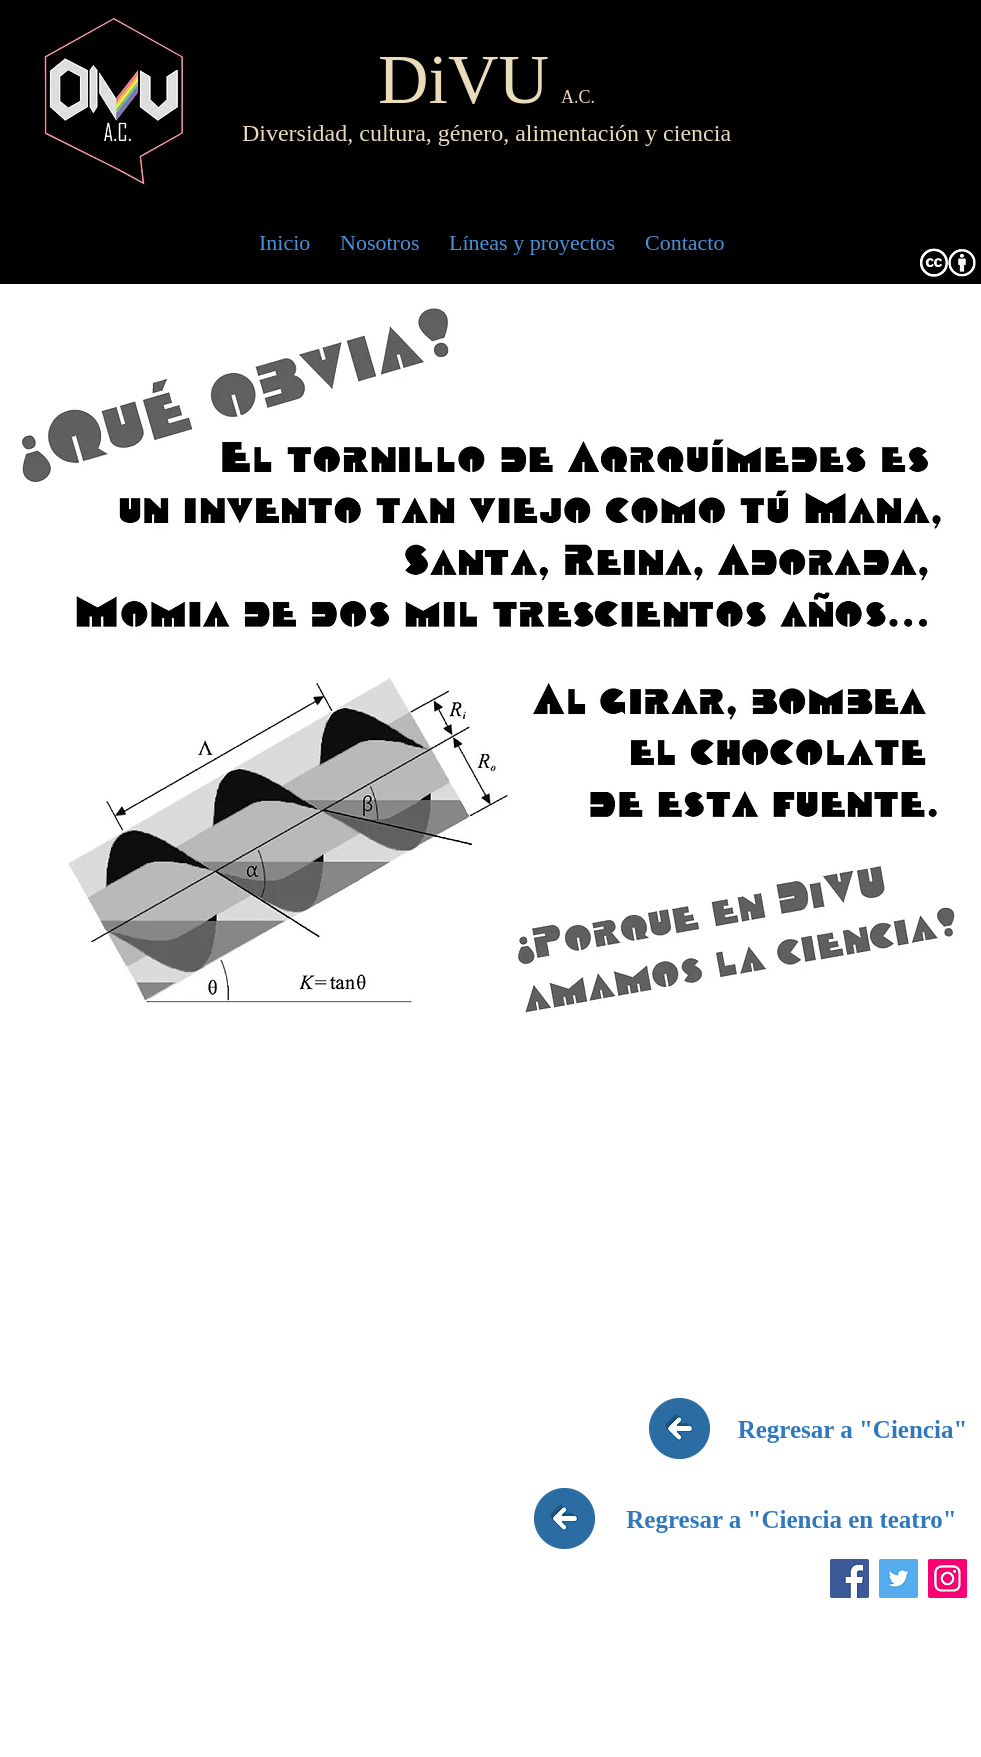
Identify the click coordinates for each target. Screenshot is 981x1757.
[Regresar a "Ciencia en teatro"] (792, 1519)
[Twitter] (898, 1578)
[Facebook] (849, 1578)
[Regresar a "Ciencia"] (853, 1429)
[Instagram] (947, 1578)
